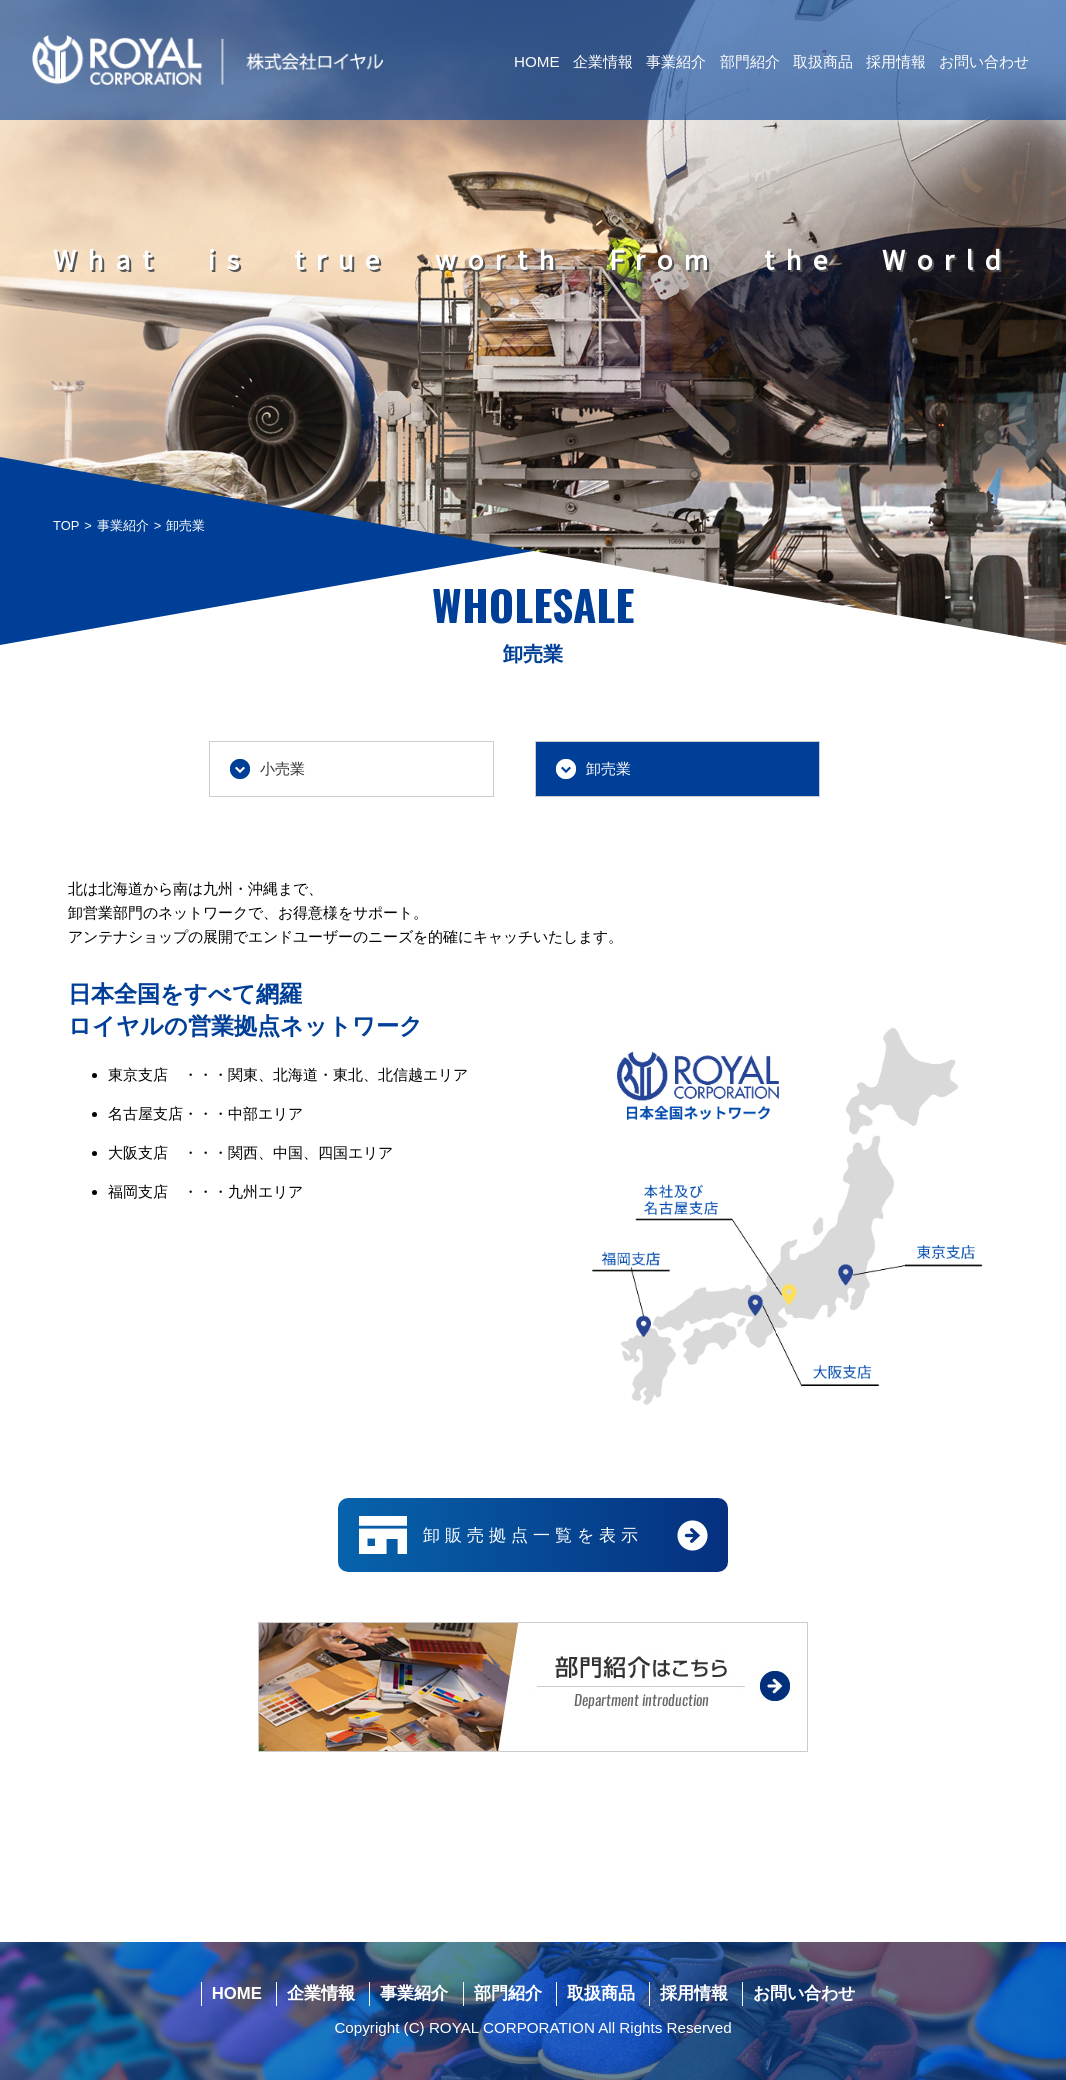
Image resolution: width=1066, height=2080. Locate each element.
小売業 (282, 768)
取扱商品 (823, 61)
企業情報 (603, 61)
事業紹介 (676, 61)
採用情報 (896, 61)
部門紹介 (750, 61)
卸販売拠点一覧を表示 (533, 1535)
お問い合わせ (984, 61)
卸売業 (608, 768)
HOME (537, 61)
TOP (66, 525)
